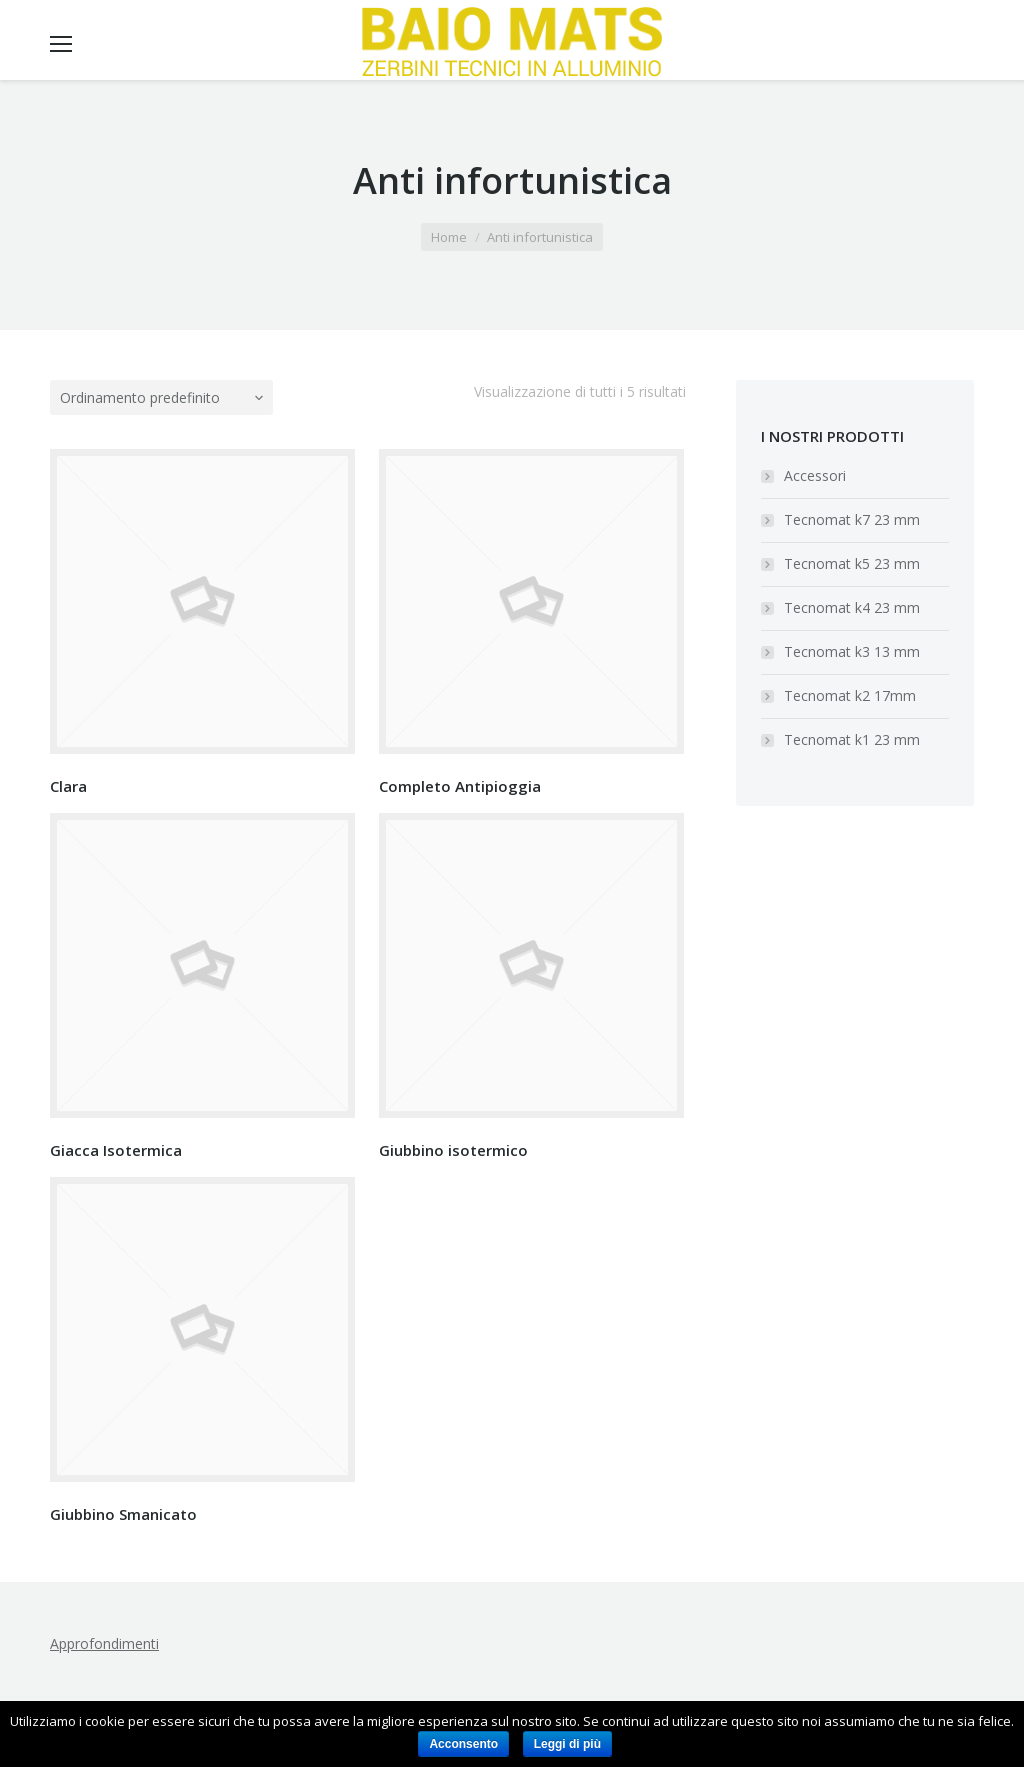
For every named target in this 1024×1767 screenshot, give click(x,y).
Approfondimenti (104, 1643)
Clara (68, 786)
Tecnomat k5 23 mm (852, 563)
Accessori (815, 475)
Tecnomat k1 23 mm (852, 739)
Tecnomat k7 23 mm (852, 519)
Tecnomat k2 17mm (850, 695)
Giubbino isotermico (453, 1150)
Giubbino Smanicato (123, 1514)
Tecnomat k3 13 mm (852, 651)
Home (449, 237)
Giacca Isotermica (116, 1150)
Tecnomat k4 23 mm (852, 607)
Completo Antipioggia (460, 786)
